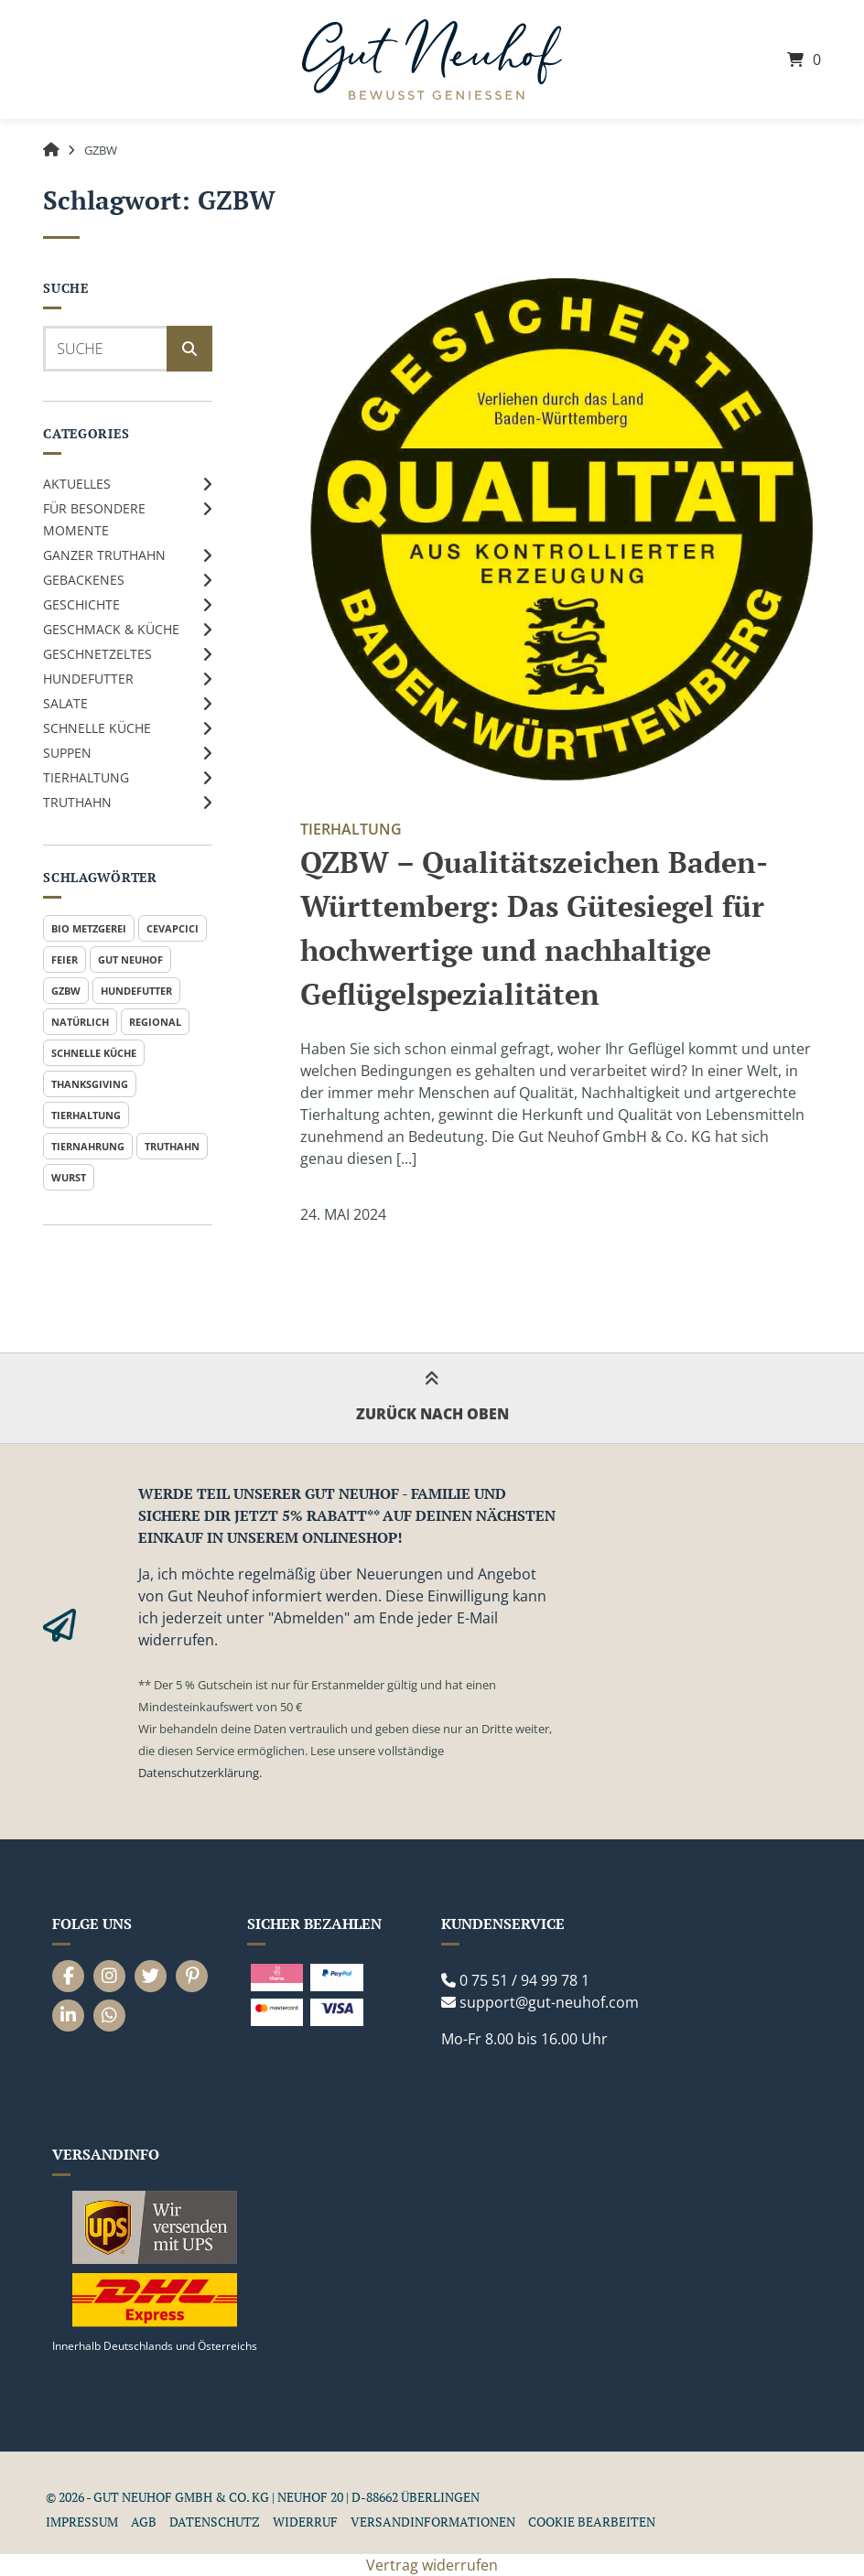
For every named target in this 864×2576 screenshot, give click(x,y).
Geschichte (81, 604)
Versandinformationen (433, 2522)
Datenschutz (214, 2522)
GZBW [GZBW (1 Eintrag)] (66, 990)
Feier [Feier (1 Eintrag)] (64, 959)
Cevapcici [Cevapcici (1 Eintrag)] (172, 928)
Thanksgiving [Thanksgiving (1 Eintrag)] (89, 1084)
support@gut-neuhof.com (549, 2002)
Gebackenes (83, 579)
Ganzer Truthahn (104, 555)
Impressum (82, 2522)
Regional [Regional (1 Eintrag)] (155, 1022)
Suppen (67, 752)
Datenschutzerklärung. (200, 1772)
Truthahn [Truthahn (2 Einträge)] (172, 1146)
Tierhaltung (86, 777)
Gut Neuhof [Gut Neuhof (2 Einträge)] (130, 959)
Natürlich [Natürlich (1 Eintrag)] (80, 1022)
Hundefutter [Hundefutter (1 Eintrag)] (136, 990)
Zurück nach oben (432, 1398)
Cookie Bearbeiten (591, 2522)
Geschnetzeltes (97, 654)
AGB (144, 2522)
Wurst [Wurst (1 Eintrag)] (68, 1177)
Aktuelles (77, 483)
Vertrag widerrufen (432, 2565)
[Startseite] (431, 60)
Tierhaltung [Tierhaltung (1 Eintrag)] (86, 1115)
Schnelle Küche (97, 728)
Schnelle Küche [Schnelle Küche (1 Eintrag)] (93, 1053)
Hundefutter (88, 678)
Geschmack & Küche (111, 629)
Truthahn (77, 802)
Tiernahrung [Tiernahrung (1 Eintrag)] (87, 1146)
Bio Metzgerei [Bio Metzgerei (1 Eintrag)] (88, 928)
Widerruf (305, 2522)
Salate (65, 703)
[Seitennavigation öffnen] (84, 59)
